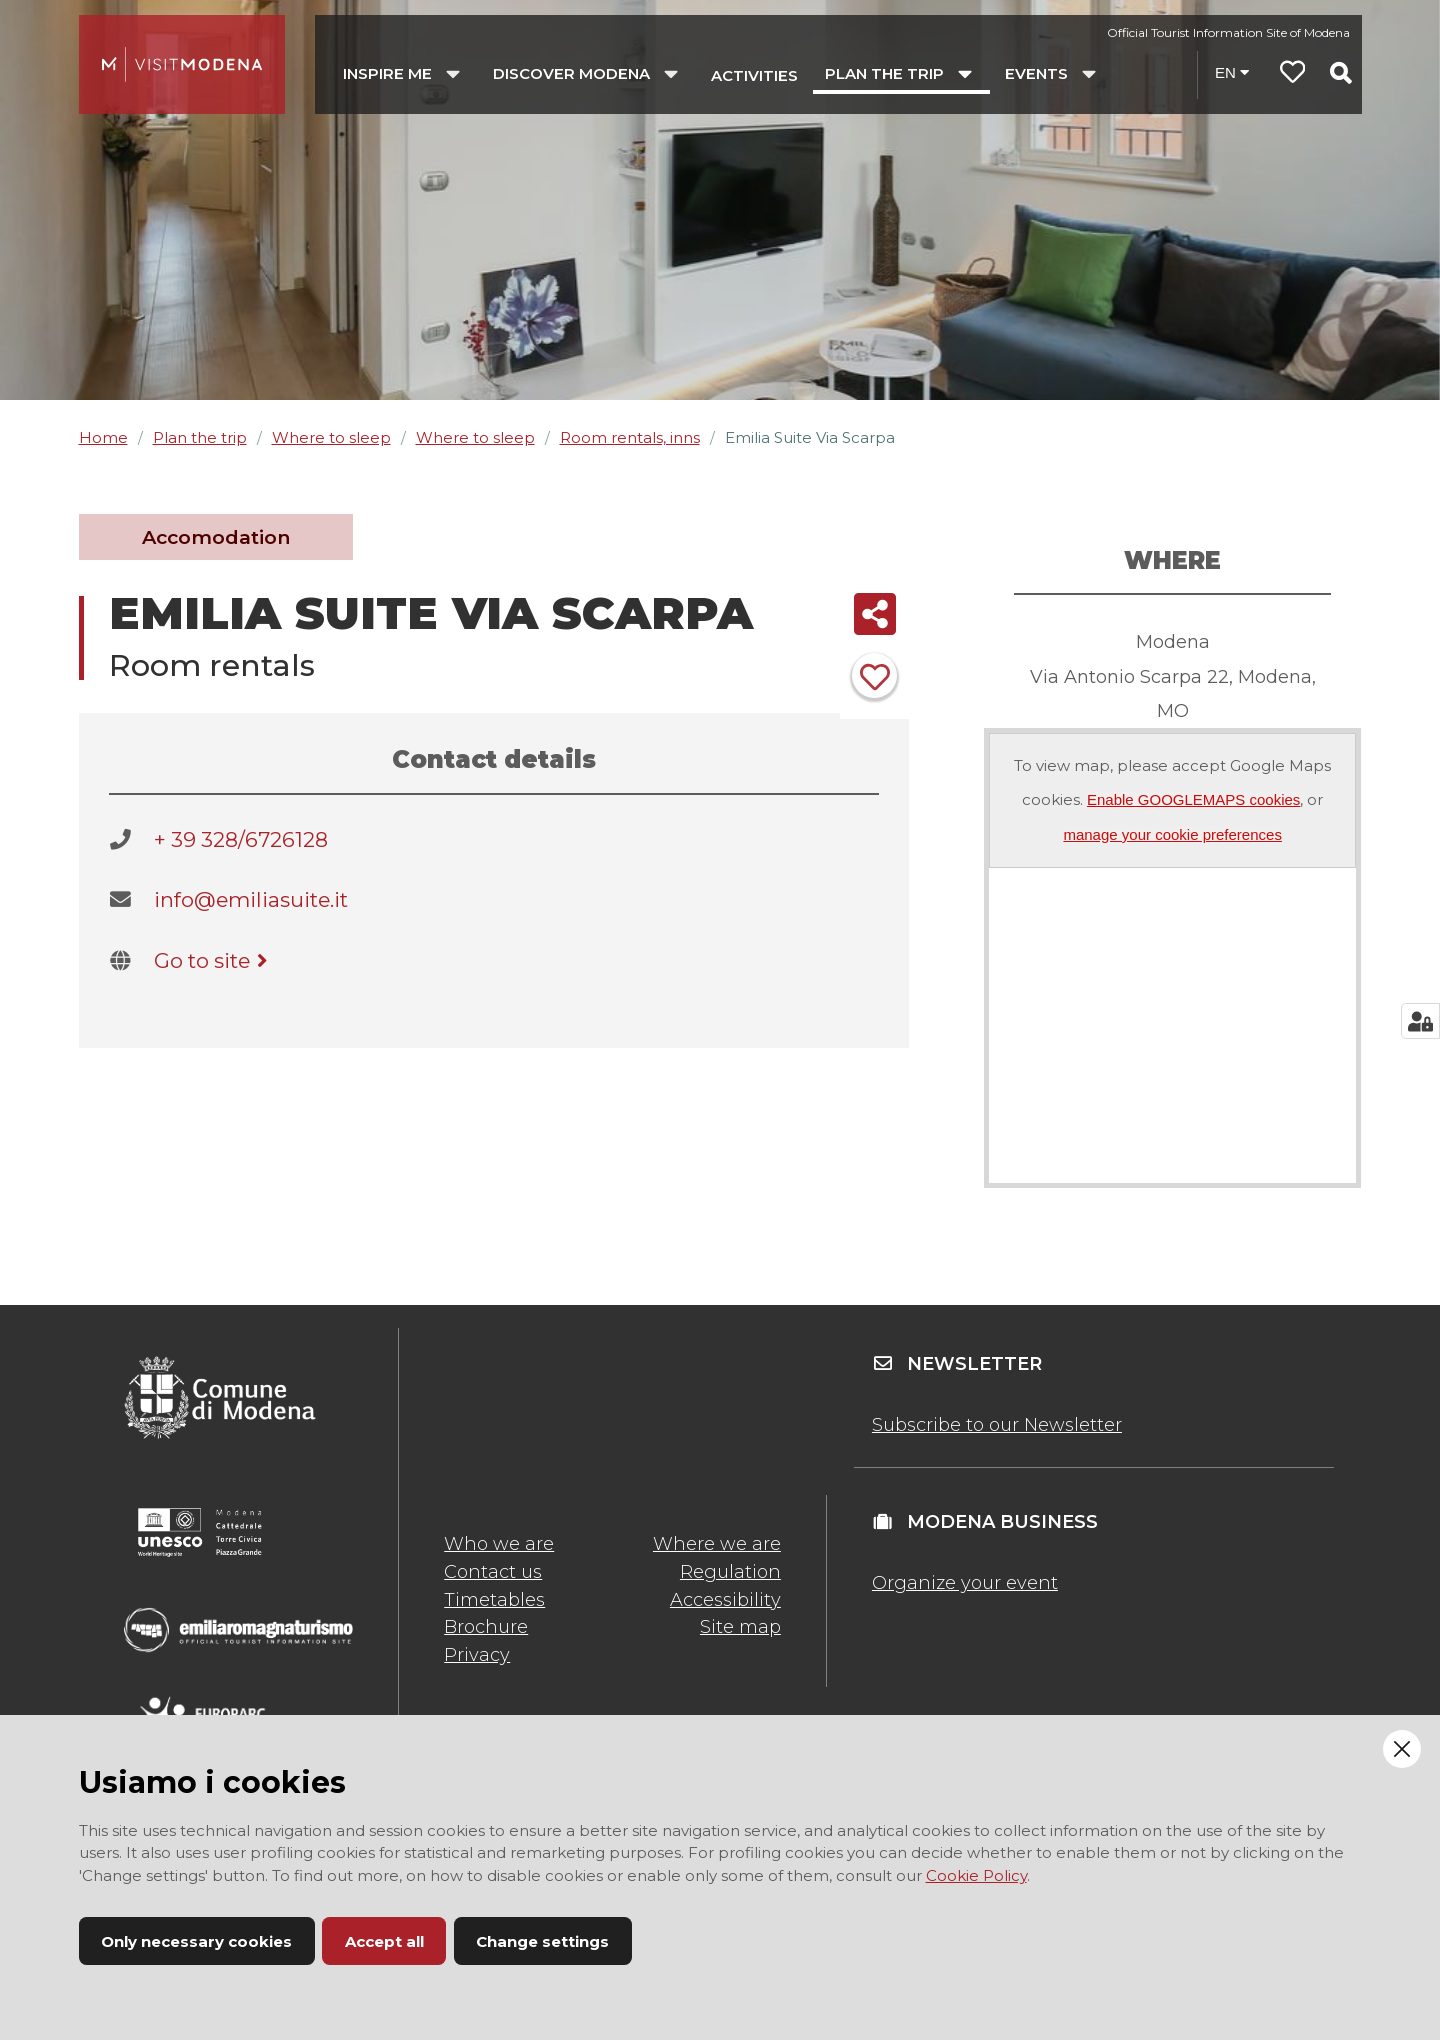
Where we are (717, 1544)
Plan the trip (200, 437)
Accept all (384, 1941)
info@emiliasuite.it (251, 899)
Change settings (542, 1941)
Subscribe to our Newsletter (997, 1425)
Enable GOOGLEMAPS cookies (1193, 799)
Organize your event (965, 1583)
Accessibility (725, 1600)
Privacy (477, 1655)
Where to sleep (331, 437)
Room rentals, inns (630, 437)
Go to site (214, 960)
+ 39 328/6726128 (241, 839)
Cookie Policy (976, 1875)
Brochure (486, 1627)
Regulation (730, 1572)
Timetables (494, 1600)
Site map (740, 1627)
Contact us (493, 1572)
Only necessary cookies (196, 1941)
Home (103, 437)
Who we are (499, 1544)
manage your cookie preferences (1172, 834)
